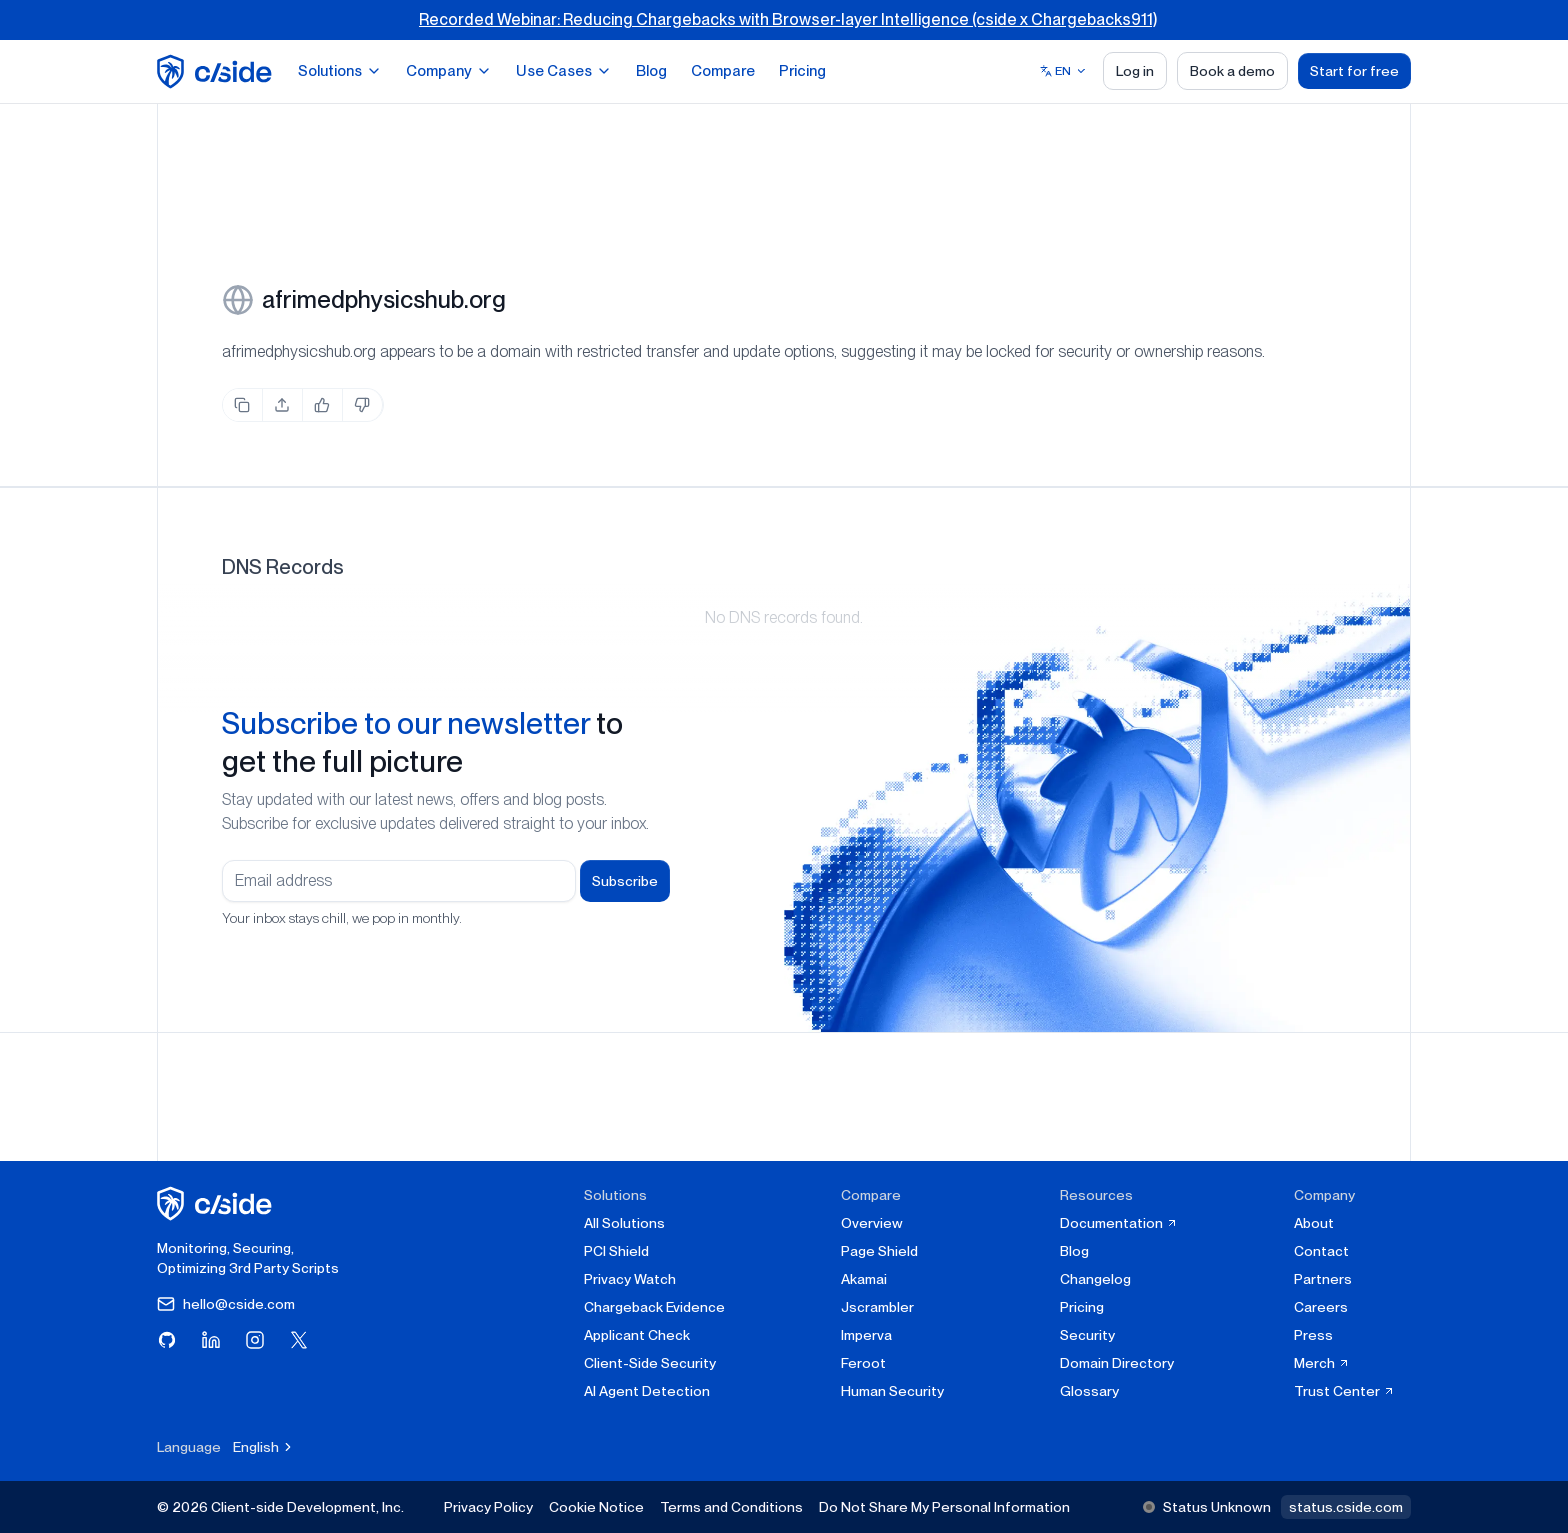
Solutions (340, 71)
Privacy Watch (630, 1279)
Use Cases (564, 71)
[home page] (217, 71)
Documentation (1119, 1223)
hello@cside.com (226, 1304)
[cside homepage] (217, 1203)
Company (449, 71)
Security (1087, 1335)
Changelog (1095, 1279)
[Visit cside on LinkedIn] (211, 1340)
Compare (723, 71)
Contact (1321, 1251)
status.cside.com (1346, 1507)
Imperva (866, 1335)
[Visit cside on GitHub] (167, 1340)
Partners (1323, 1279)
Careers (1321, 1307)
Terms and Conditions (731, 1507)
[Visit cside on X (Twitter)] (299, 1340)
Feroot (863, 1363)
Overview (872, 1223)
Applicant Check (637, 1335)
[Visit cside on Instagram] (255, 1340)
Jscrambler (877, 1307)
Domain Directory (1117, 1363)
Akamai (864, 1279)
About (1314, 1223)
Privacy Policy (488, 1507)
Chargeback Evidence (654, 1307)
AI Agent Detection (647, 1391)
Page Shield (879, 1251)
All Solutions (624, 1223)
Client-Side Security (650, 1363)
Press (1313, 1335)
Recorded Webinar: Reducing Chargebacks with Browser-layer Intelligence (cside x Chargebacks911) (788, 19)
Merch (1322, 1363)
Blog (651, 71)
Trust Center (1344, 1391)
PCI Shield (616, 1251)
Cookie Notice (596, 1507)
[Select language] (1063, 71)
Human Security (892, 1391)
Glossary (1089, 1391)
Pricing (802, 71)
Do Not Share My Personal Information (944, 1507)
